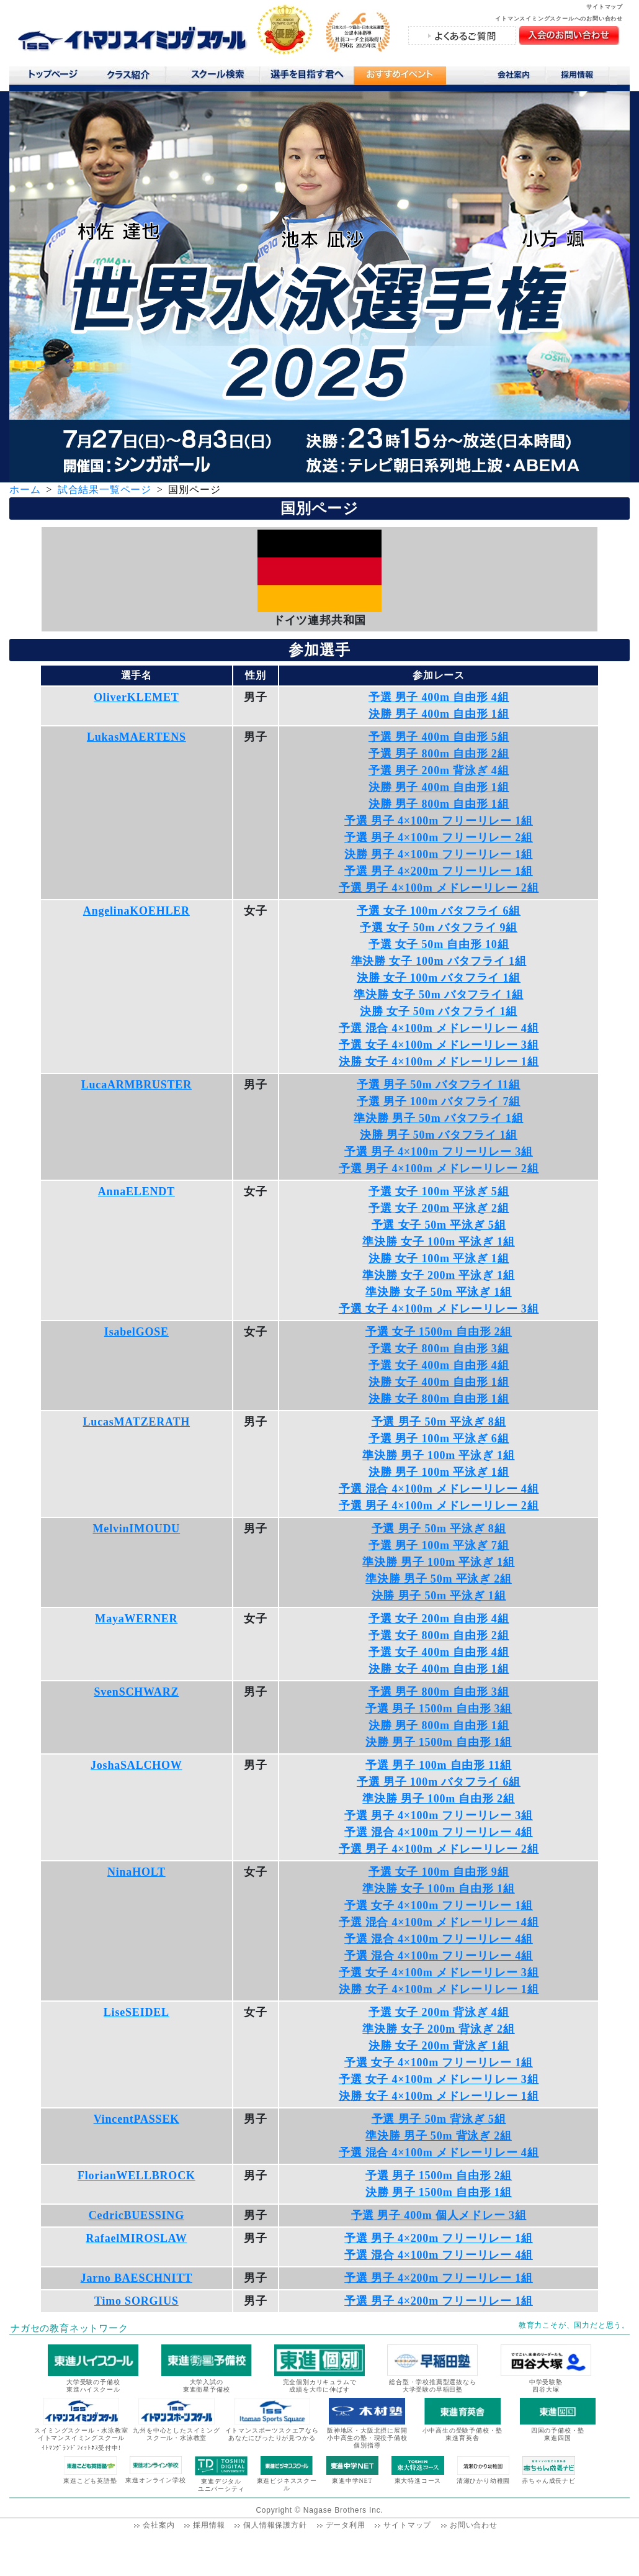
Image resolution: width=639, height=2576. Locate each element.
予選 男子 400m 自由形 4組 (439, 697)
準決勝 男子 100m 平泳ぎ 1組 (438, 1455)
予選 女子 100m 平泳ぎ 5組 (439, 1191)
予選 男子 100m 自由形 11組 (438, 1765)
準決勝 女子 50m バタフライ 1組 (438, 994)
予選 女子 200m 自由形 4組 (439, 1618)
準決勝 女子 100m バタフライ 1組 (439, 961)
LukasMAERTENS (136, 737)
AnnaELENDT (136, 1191)
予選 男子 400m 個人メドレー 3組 (439, 2215)
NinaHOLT (136, 1872)
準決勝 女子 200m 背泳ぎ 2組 (438, 2029)
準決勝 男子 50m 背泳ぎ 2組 (438, 2136)
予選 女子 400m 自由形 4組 (439, 1365)
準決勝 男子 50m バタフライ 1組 (438, 1118)
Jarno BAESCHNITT (136, 2278)
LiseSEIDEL (136, 2012)
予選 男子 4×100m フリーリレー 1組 (438, 821)
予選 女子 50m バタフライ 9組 (438, 927)
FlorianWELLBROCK (136, 2175)
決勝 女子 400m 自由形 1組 (439, 1382)
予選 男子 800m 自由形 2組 (439, 754)
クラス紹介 (133, 78)
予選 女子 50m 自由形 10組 (439, 944)
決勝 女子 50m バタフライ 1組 (438, 1011)
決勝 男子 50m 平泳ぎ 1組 (439, 1595)
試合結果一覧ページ (104, 489)
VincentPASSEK (136, 2119)
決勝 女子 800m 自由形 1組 (439, 1399)
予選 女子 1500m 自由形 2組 (438, 1332)
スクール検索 (219, 77)
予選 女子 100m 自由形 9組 (439, 1872)
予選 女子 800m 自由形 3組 (439, 1348)
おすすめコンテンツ (399, 78)
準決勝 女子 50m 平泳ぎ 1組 (438, 1292)
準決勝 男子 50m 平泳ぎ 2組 (438, 1579)
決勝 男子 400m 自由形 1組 (439, 714)
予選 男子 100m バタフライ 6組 (439, 1782)
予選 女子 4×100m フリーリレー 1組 (438, 1905)
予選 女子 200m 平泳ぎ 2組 (439, 1208)
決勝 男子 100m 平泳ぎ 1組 (439, 1472)
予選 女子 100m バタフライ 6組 (439, 911)
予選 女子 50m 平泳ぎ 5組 (439, 1225)
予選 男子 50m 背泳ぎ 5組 (439, 2119)
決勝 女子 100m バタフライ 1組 (439, 978)
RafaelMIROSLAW (136, 2238)
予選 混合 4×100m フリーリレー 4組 (438, 1832)
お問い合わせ (474, 2525)
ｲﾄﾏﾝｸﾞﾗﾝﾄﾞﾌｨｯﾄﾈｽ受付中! (81, 2447)
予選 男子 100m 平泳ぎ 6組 (439, 1438)
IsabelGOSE (136, 1332)
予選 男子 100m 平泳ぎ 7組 (439, 1545)
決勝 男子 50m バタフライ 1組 (438, 1135)
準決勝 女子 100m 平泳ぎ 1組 (438, 1242)
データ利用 (345, 2525)
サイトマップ (604, 7)
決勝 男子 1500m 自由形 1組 (438, 1742)
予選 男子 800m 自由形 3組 (439, 1692)
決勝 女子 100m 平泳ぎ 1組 (439, 1258)
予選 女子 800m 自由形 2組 (439, 1635)
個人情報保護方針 (274, 2525)
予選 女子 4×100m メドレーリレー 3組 (439, 1045)
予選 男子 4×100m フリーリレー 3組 (438, 1152)
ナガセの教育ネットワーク (69, 2328)
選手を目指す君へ (306, 77)
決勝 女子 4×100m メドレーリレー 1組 (439, 1061)
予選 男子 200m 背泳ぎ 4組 (439, 770)
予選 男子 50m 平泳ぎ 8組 (439, 1422)
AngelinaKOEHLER (136, 911)
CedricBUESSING (136, 2215)
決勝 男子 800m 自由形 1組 (439, 804)
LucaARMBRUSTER (136, 1084)
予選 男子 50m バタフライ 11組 (438, 1084)
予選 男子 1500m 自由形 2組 (438, 2175)
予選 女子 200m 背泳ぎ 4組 (439, 2012)
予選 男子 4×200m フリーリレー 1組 (438, 871)
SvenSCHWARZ (136, 1692)
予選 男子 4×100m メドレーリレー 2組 (439, 888)
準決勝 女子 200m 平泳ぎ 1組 (438, 1275)
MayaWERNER (136, 1618)
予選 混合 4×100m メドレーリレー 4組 (439, 1028)
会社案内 (515, 77)
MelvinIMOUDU (137, 1528)
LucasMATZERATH (136, 1422)
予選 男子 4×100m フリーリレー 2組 (438, 837)
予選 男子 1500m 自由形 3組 (438, 1708)
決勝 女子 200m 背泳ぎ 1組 (439, 2046)
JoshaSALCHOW (136, 1765)
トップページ (52, 77)
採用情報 (581, 77)
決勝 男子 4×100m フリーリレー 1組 (438, 854)
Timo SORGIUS (136, 2301)
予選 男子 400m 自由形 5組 (439, 737)
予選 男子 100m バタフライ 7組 (439, 1101)
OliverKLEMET (136, 697)
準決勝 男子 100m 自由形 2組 (438, 1798)
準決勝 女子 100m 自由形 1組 (438, 1888)
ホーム (24, 489)
